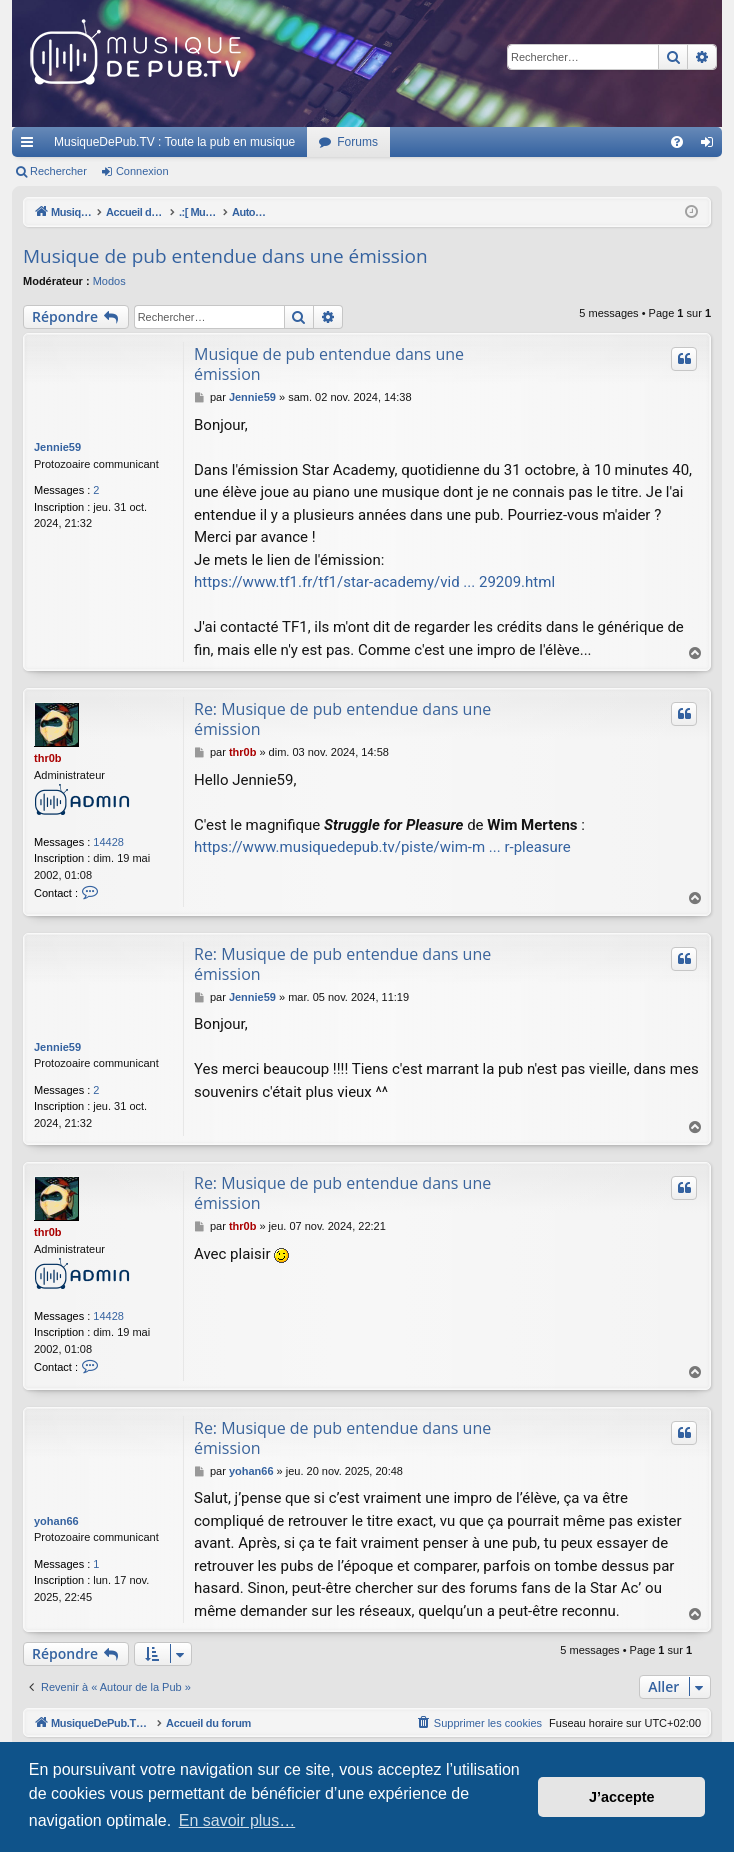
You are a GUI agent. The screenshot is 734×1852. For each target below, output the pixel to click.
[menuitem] (677, 142)
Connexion (142, 171)
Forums (357, 142)
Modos (109, 281)
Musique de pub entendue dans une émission (225, 256)
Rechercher (58, 171)
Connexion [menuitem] (711, 146)
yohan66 (56, 1521)
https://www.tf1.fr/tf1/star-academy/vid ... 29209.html (374, 582)
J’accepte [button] (622, 1797)
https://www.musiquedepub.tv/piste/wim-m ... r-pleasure (382, 847)
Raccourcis (31, 146)
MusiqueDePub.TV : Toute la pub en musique (174, 142)
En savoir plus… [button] (237, 1820)
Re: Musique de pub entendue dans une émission (342, 719)
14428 (108, 842)
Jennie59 (57, 447)
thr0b (48, 758)
